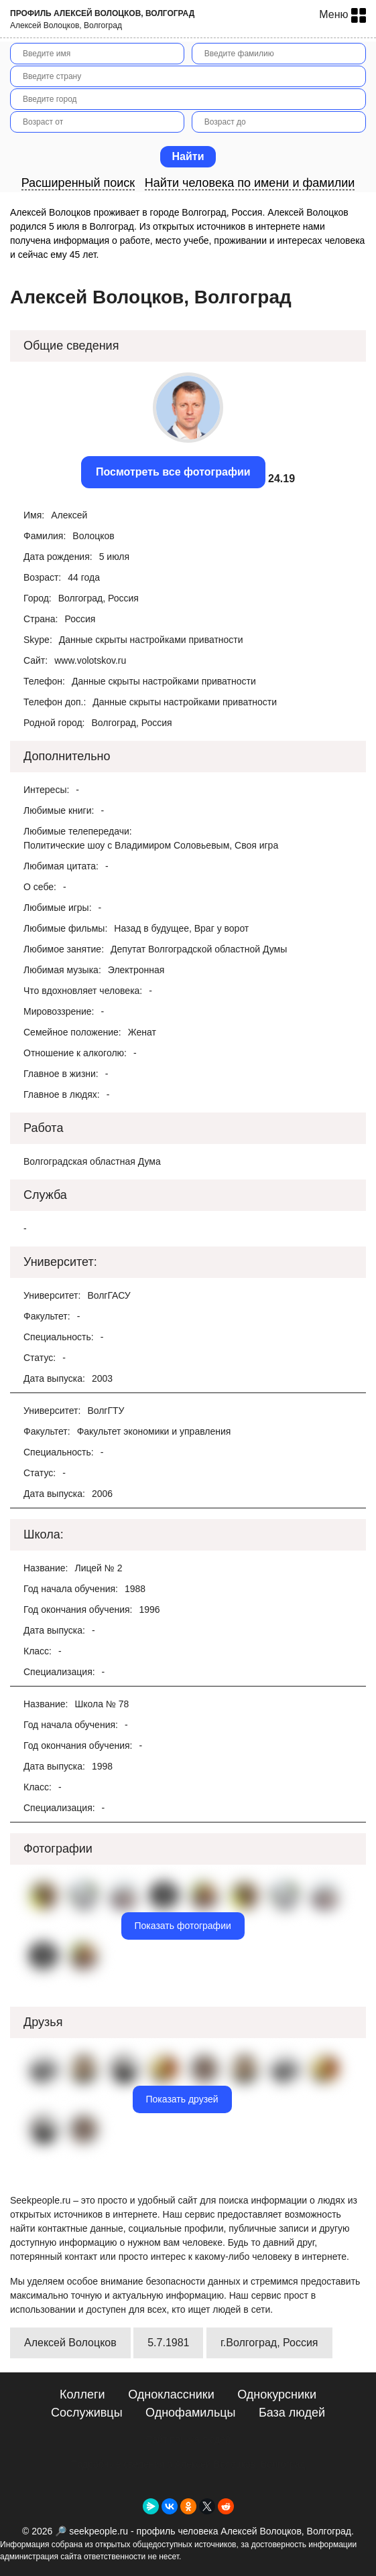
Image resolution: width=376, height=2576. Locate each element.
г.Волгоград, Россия (269, 2342)
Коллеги (82, 2394)
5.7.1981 (168, 2342)
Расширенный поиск (78, 183)
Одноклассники (171, 2394)
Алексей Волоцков (70, 2342)
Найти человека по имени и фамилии (250, 183)
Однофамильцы (190, 2412)
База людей (292, 2412)
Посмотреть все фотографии (173, 472)
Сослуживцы (87, 2412)
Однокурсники (276, 2394)
